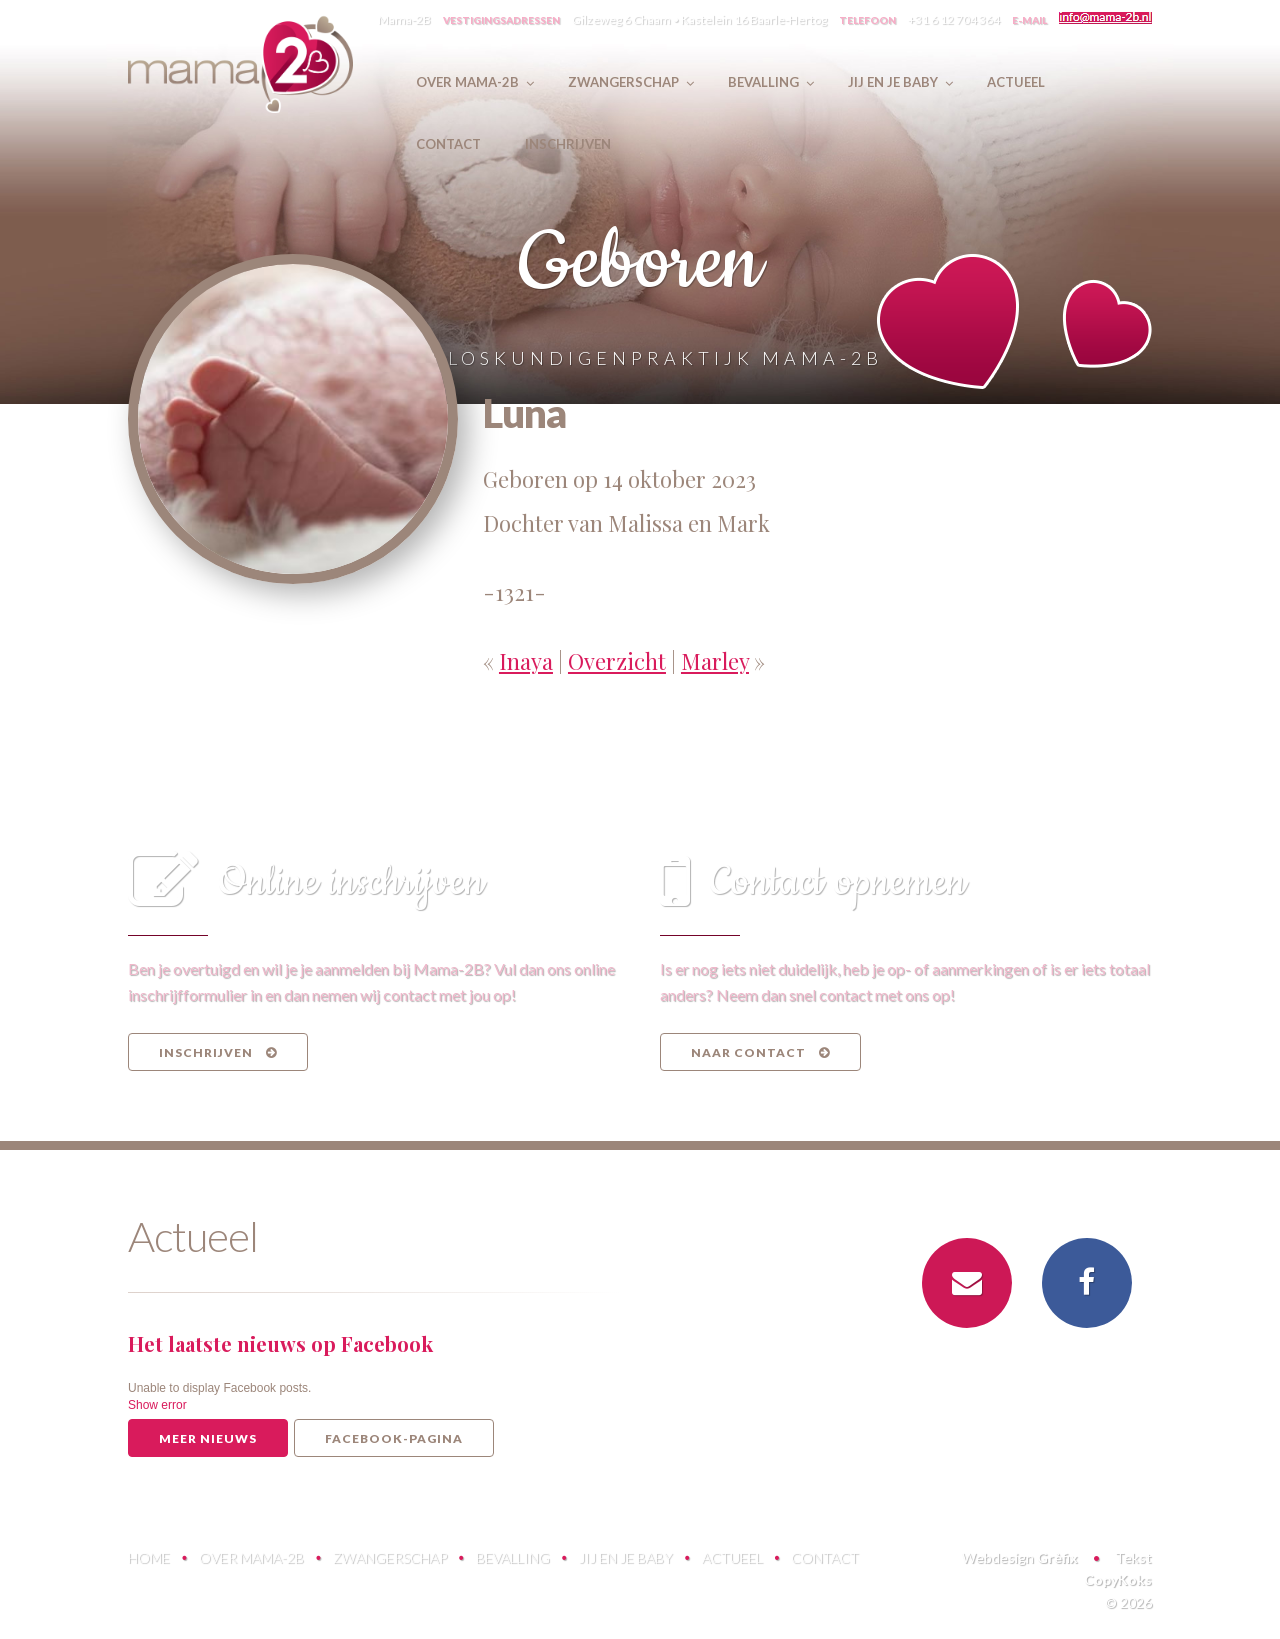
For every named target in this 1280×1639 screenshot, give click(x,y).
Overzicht (617, 661)
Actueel (732, 1557)
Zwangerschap (390, 1557)
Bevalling (513, 1557)
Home (149, 1557)
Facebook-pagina (394, 1438)
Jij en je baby (626, 1557)
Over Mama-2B (251, 1557)
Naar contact (760, 1052)
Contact (825, 1557)
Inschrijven (218, 1052)
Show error (157, 1405)
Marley (715, 661)
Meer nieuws (208, 1438)
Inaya (526, 661)
